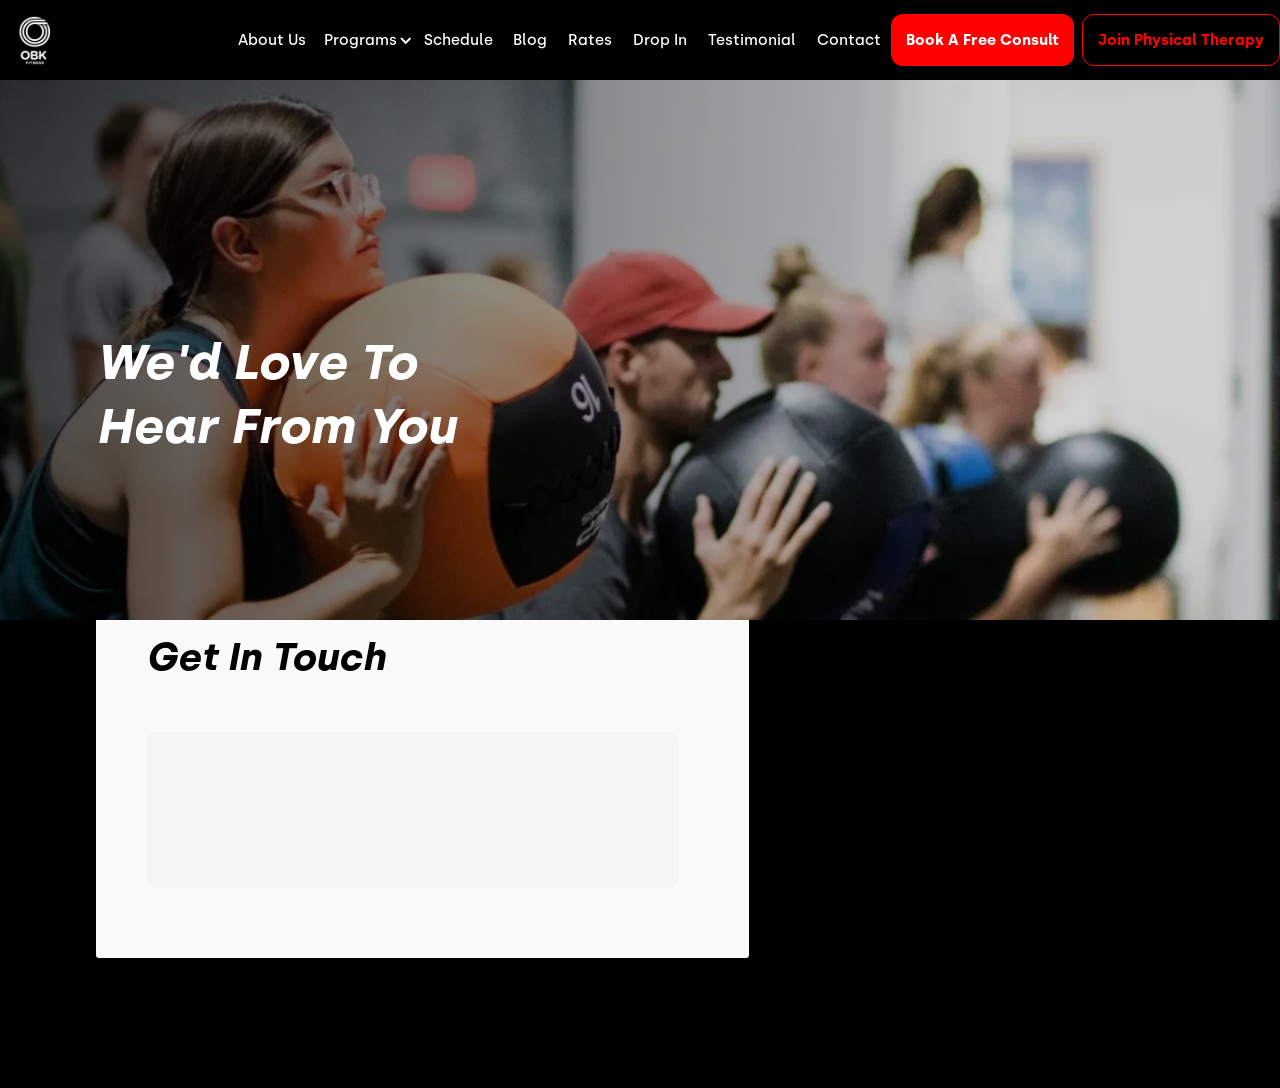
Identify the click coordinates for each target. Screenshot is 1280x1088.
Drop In (660, 40)
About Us (272, 40)
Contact (849, 40)
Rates (590, 40)
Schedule (458, 40)
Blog (530, 40)
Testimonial (752, 40)
